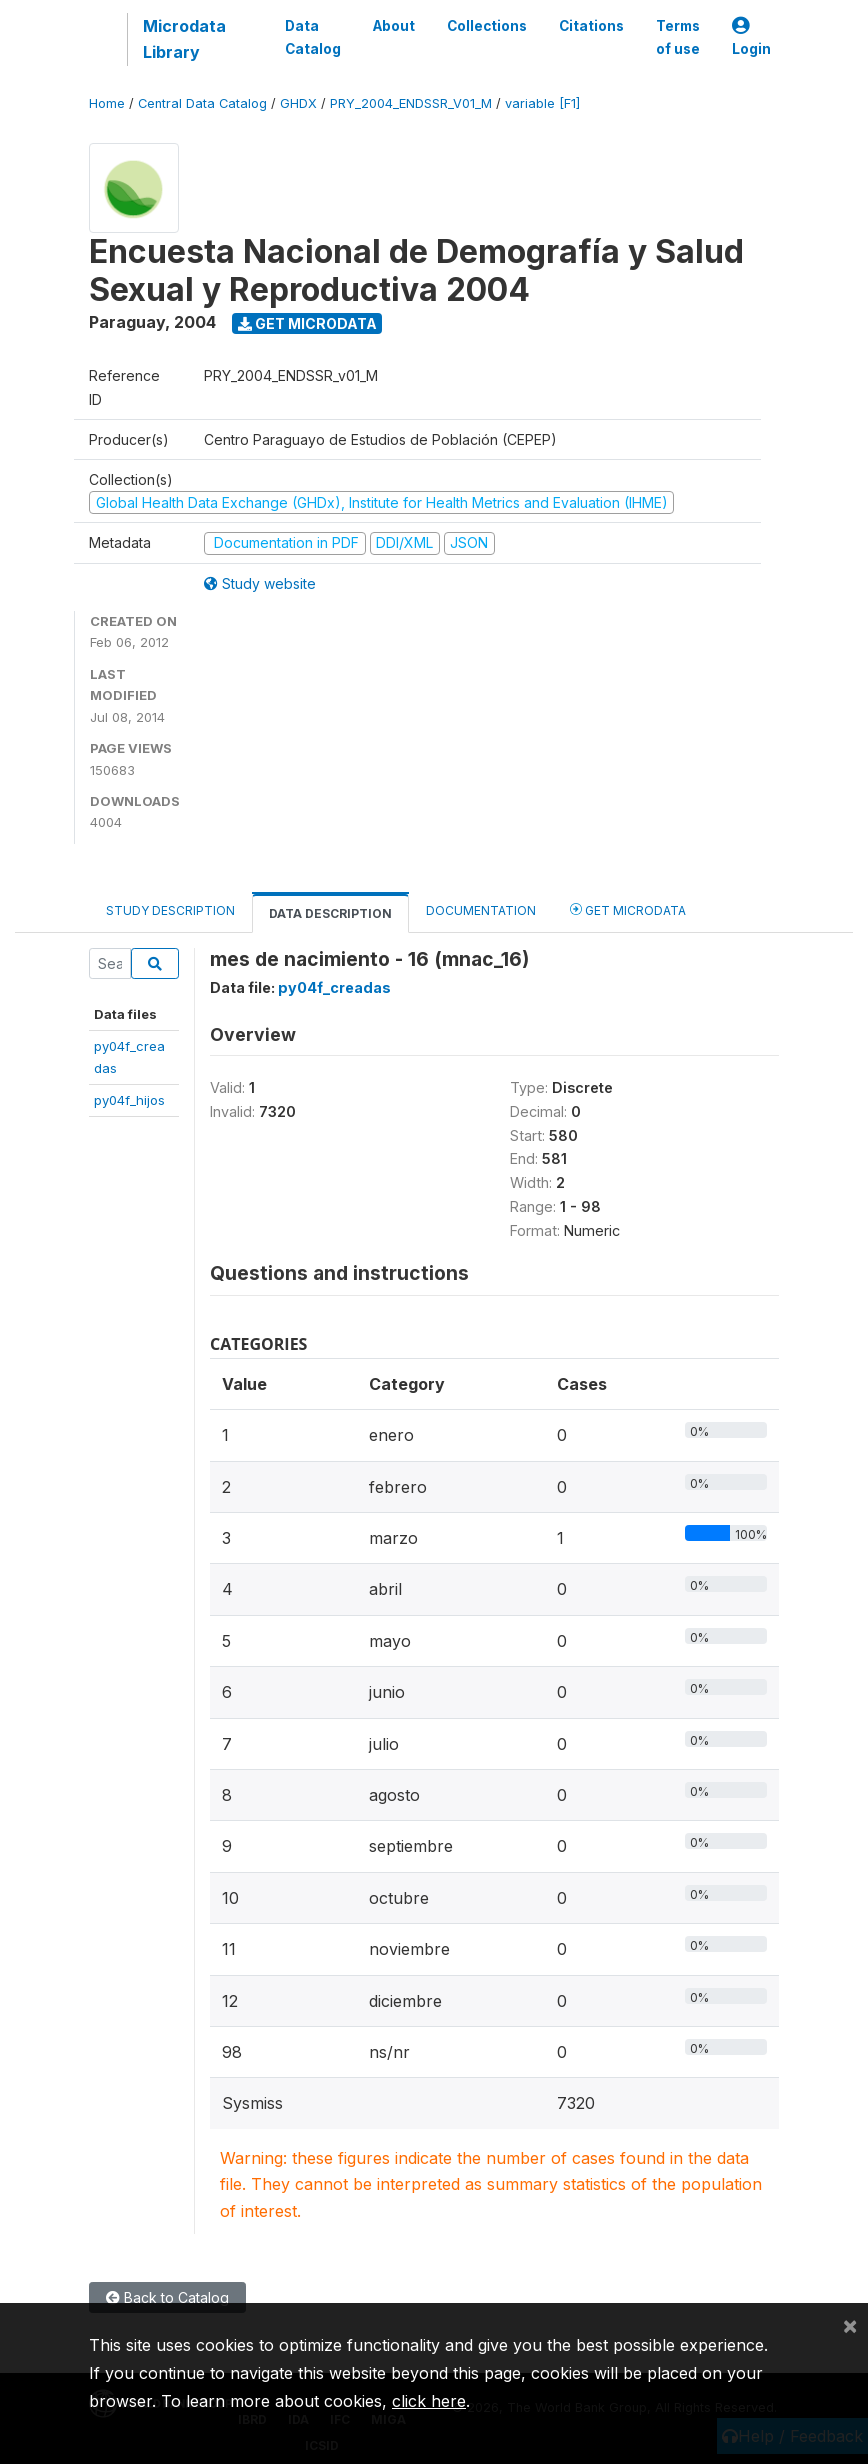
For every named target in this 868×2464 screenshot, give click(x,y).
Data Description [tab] (330, 913)
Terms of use (678, 37)
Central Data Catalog (202, 103)
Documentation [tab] (481, 910)
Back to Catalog (167, 2297)
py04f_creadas (334, 987)
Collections (487, 26)
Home (107, 103)
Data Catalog (313, 37)
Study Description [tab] (170, 910)
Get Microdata (307, 323)
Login (751, 37)
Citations (591, 26)
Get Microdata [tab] (628, 909)
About (394, 26)
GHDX (298, 103)
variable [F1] (542, 103)
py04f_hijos (129, 1100)
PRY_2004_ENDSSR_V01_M (411, 103)
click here (429, 2401)
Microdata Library (184, 39)
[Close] (850, 2325)
